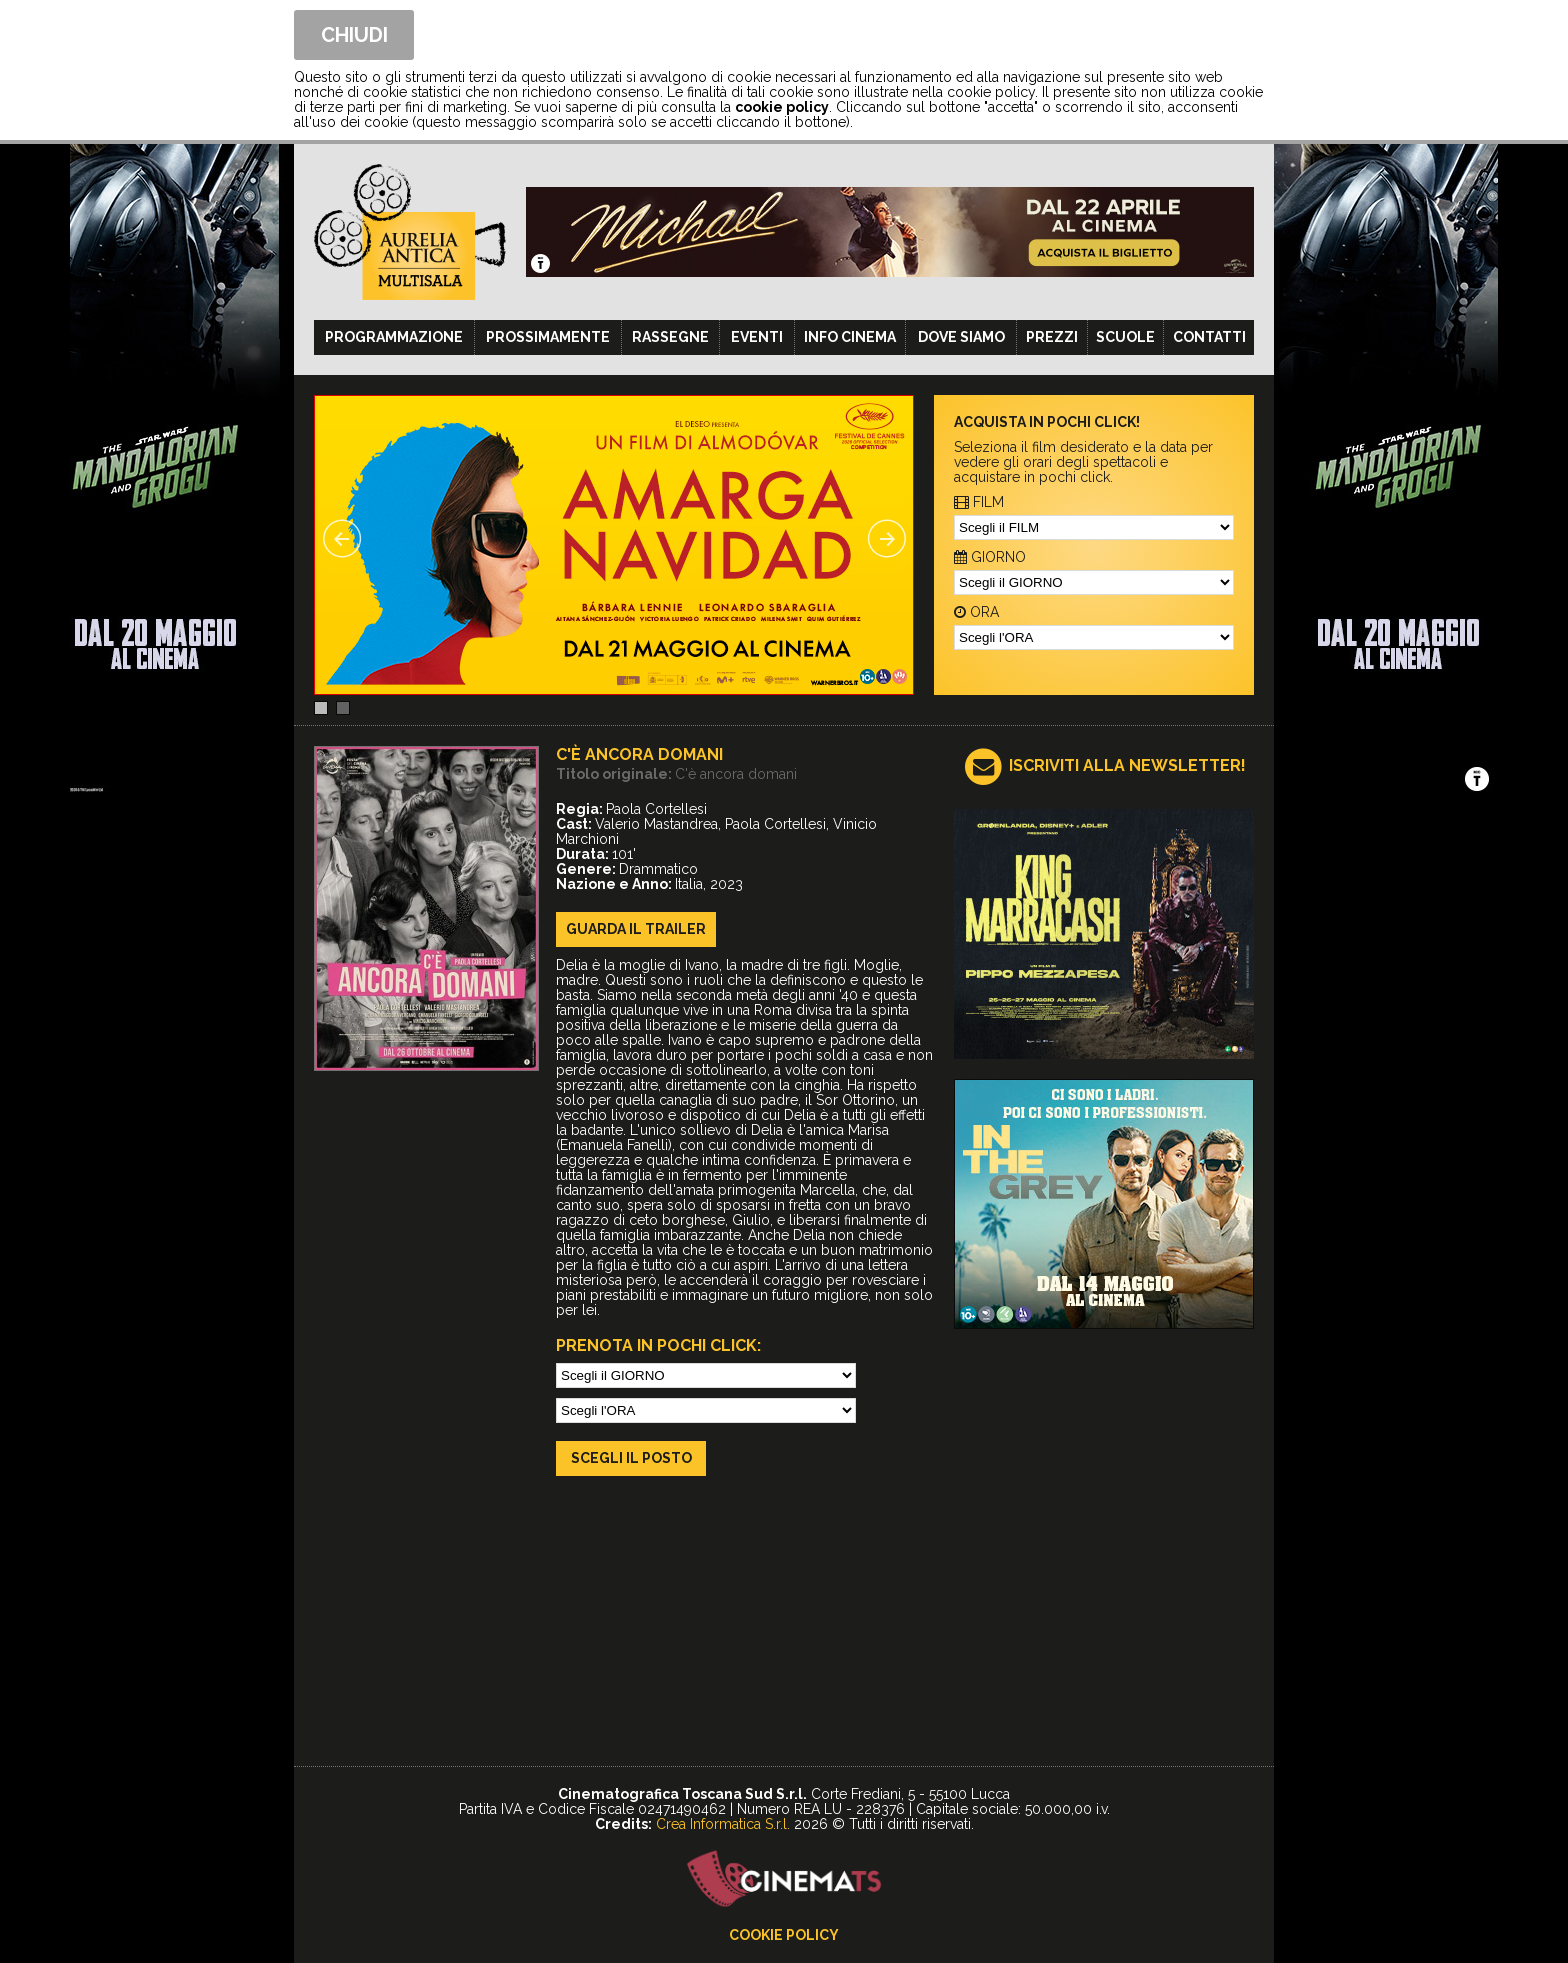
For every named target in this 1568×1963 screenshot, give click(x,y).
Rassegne (670, 337)
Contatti (1209, 337)
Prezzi (1052, 337)
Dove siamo (961, 337)
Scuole (1125, 337)
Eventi (757, 337)
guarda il (636, 929)
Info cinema (850, 337)
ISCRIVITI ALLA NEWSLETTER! (1127, 765)
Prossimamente (548, 337)
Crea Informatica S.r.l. (723, 1824)
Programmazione (394, 337)
